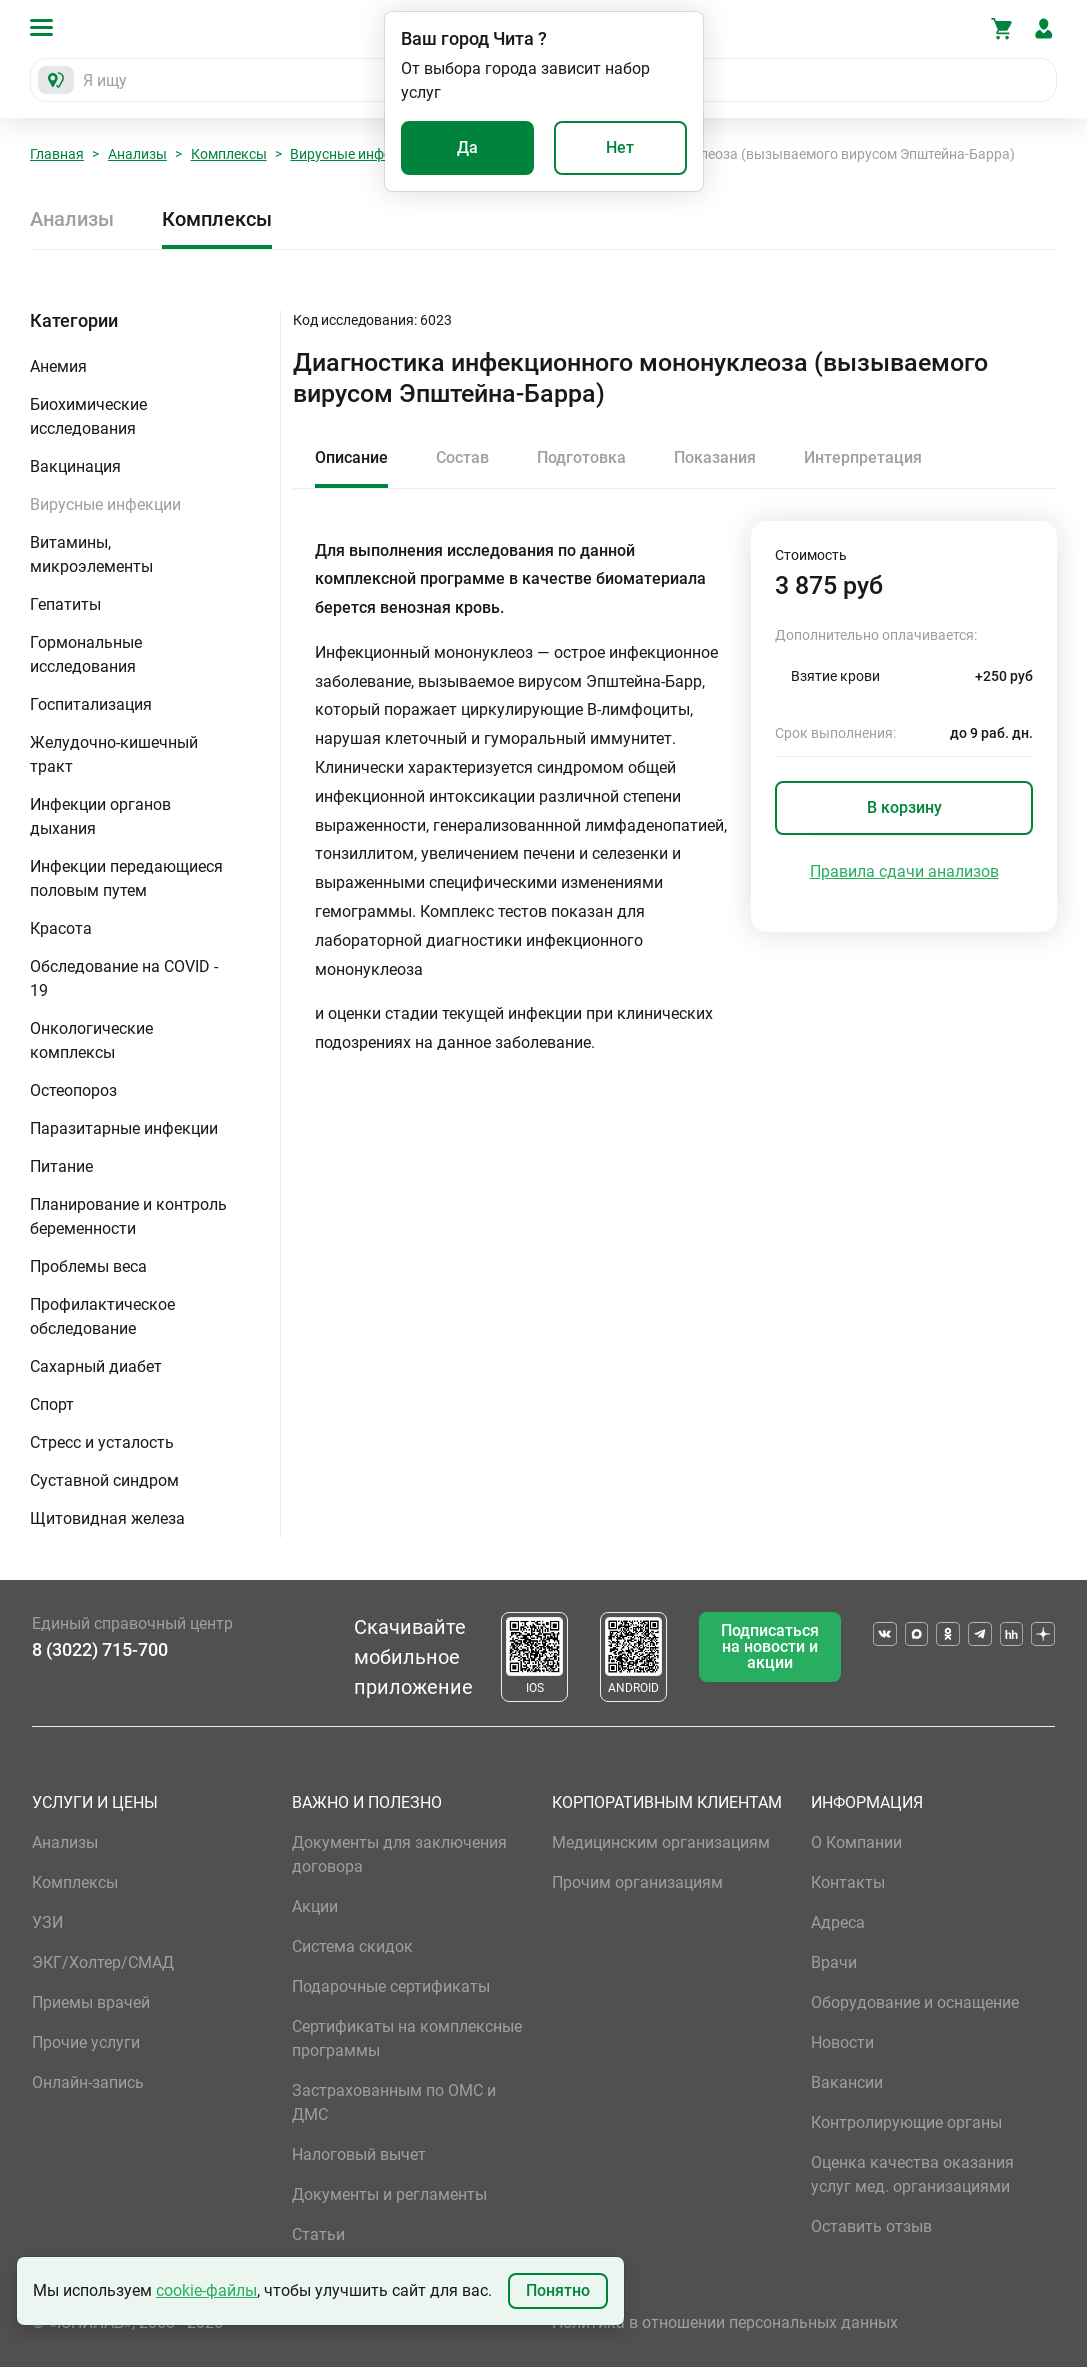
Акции (315, 1906)
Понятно (558, 2290)
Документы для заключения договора (399, 1854)
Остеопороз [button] (73, 1090)
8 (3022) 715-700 (100, 1649)
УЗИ (47, 1922)
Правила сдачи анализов (904, 871)
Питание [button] (61, 1166)
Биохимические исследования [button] (88, 416)
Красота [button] (61, 928)
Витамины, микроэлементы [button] (91, 554)
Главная (57, 154)
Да (467, 147)
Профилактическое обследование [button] (102, 1316)
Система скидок (352, 1946)
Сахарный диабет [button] (96, 1366)
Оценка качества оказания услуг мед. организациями (912, 2174)
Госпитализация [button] (91, 704)
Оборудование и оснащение (915, 2002)
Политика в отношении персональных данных (725, 2322)
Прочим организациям (637, 1882)
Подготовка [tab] (581, 457)
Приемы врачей (91, 2002)
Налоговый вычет (359, 2154)
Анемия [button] (58, 366)
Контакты (848, 1882)
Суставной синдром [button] (104, 1480)
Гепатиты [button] (65, 604)
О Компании (856, 1842)
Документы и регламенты (389, 2194)
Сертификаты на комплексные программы (407, 2038)
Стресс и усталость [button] (102, 1442)
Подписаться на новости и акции (770, 1646)
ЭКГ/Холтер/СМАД (103, 1962)
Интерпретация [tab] (863, 457)
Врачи (834, 1962)
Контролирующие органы (906, 2122)
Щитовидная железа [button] (107, 1518)
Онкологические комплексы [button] (91, 1040)
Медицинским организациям (661, 1842)
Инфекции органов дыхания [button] (100, 816)
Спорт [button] (52, 1404)
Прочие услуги (86, 2042)
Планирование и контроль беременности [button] (128, 1216)
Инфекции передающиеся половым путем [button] (126, 878)
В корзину (904, 807)
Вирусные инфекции (356, 154)
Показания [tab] (715, 457)
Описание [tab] (351, 457)
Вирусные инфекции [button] (105, 504)
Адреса (838, 1922)
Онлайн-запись (88, 2082)
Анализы (137, 154)
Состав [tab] (462, 457)
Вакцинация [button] (75, 466)
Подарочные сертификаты (391, 1986)
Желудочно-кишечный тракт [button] (114, 754)
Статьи (318, 2234)
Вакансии (847, 2082)
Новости (842, 2042)
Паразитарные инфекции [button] (124, 1128)
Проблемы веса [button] (88, 1266)
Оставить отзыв (871, 2226)
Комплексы (229, 154)
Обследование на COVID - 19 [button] (124, 978)
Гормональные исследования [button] (86, 654)
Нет (620, 147)
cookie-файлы (206, 2290)
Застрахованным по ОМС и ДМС (394, 2102)
